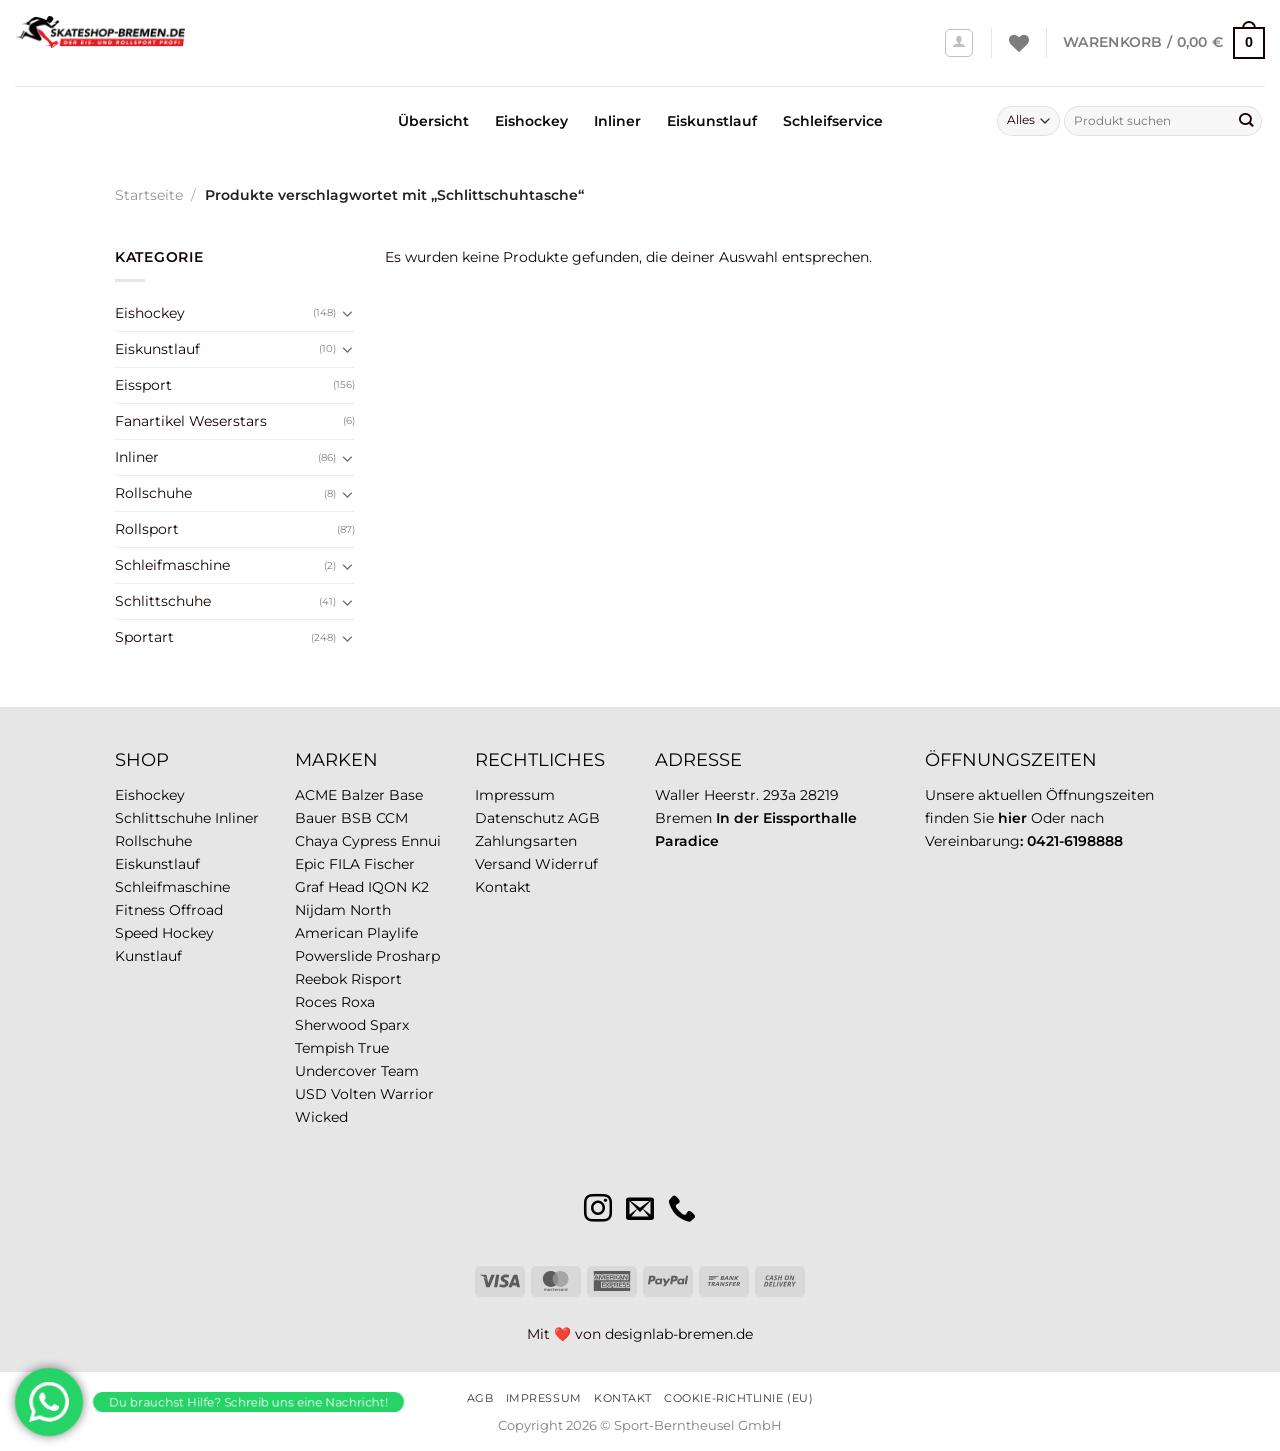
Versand (503, 864)
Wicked (321, 1117)
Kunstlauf (148, 956)
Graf (309, 887)
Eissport (143, 385)
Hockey (188, 933)
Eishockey (531, 121)
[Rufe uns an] (682, 1210)
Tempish (324, 1048)
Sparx (389, 1025)
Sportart (144, 637)
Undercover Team (357, 1071)
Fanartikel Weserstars (191, 421)
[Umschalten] (348, 313)
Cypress (369, 841)
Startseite (149, 195)
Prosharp (408, 956)
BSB (356, 818)
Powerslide (333, 956)
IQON (387, 887)
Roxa (358, 1002)
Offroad (196, 910)
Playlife (392, 933)
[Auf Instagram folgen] (598, 1210)
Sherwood (330, 1025)
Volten (353, 1094)
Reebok (321, 979)
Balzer (363, 795)
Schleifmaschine (172, 565)
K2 (420, 887)
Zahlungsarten (526, 841)
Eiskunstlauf (712, 121)
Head (346, 887)
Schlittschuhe (163, 601)
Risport (376, 979)
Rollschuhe (153, 493)
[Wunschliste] (1019, 43)
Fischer (389, 864)
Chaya (316, 841)
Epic (310, 864)
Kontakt (503, 887)
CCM (392, 818)
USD (311, 1094)
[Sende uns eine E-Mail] (640, 1210)
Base (406, 795)
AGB (584, 818)
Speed (136, 933)
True (373, 1048)
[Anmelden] (959, 43)
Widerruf (566, 864)
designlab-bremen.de (679, 1334)
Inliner (617, 121)
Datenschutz (519, 818)
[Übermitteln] (1245, 121)
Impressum (515, 795)
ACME (316, 795)
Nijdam (320, 910)
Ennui (421, 841)
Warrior (407, 1094)
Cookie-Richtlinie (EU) (738, 1398)
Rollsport (147, 529)
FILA (344, 864)
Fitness (140, 910)
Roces (316, 1002)
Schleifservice (833, 121)
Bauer (316, 818)
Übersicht (433, 121)
